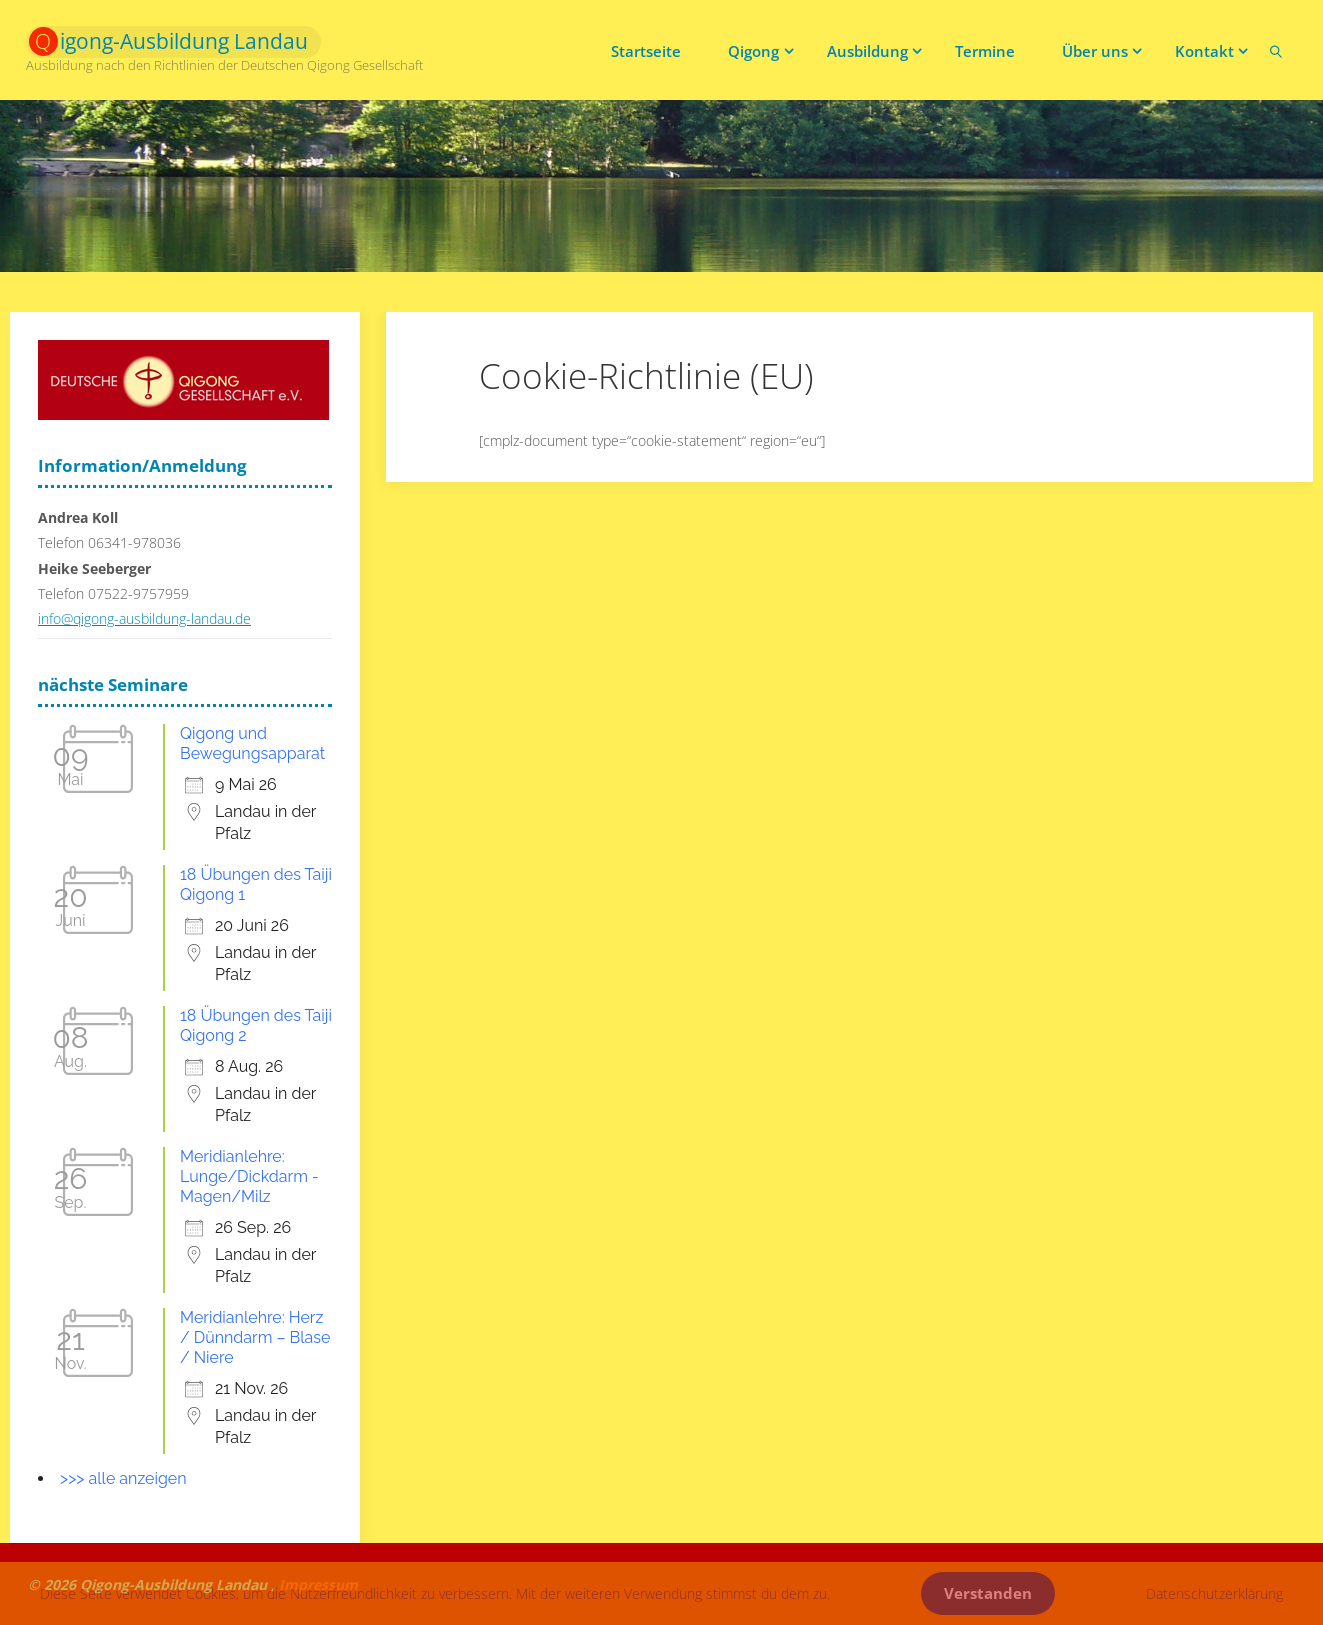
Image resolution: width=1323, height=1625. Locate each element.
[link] (1276, 50)
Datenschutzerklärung (1214, 1593)
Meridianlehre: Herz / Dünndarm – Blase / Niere (255, 1337)
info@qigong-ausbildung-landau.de (144, 618)
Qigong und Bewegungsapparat (252, 743)
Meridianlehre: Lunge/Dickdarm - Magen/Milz (249, 1176)
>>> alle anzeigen (123, 1478)
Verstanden (988, 1593)
